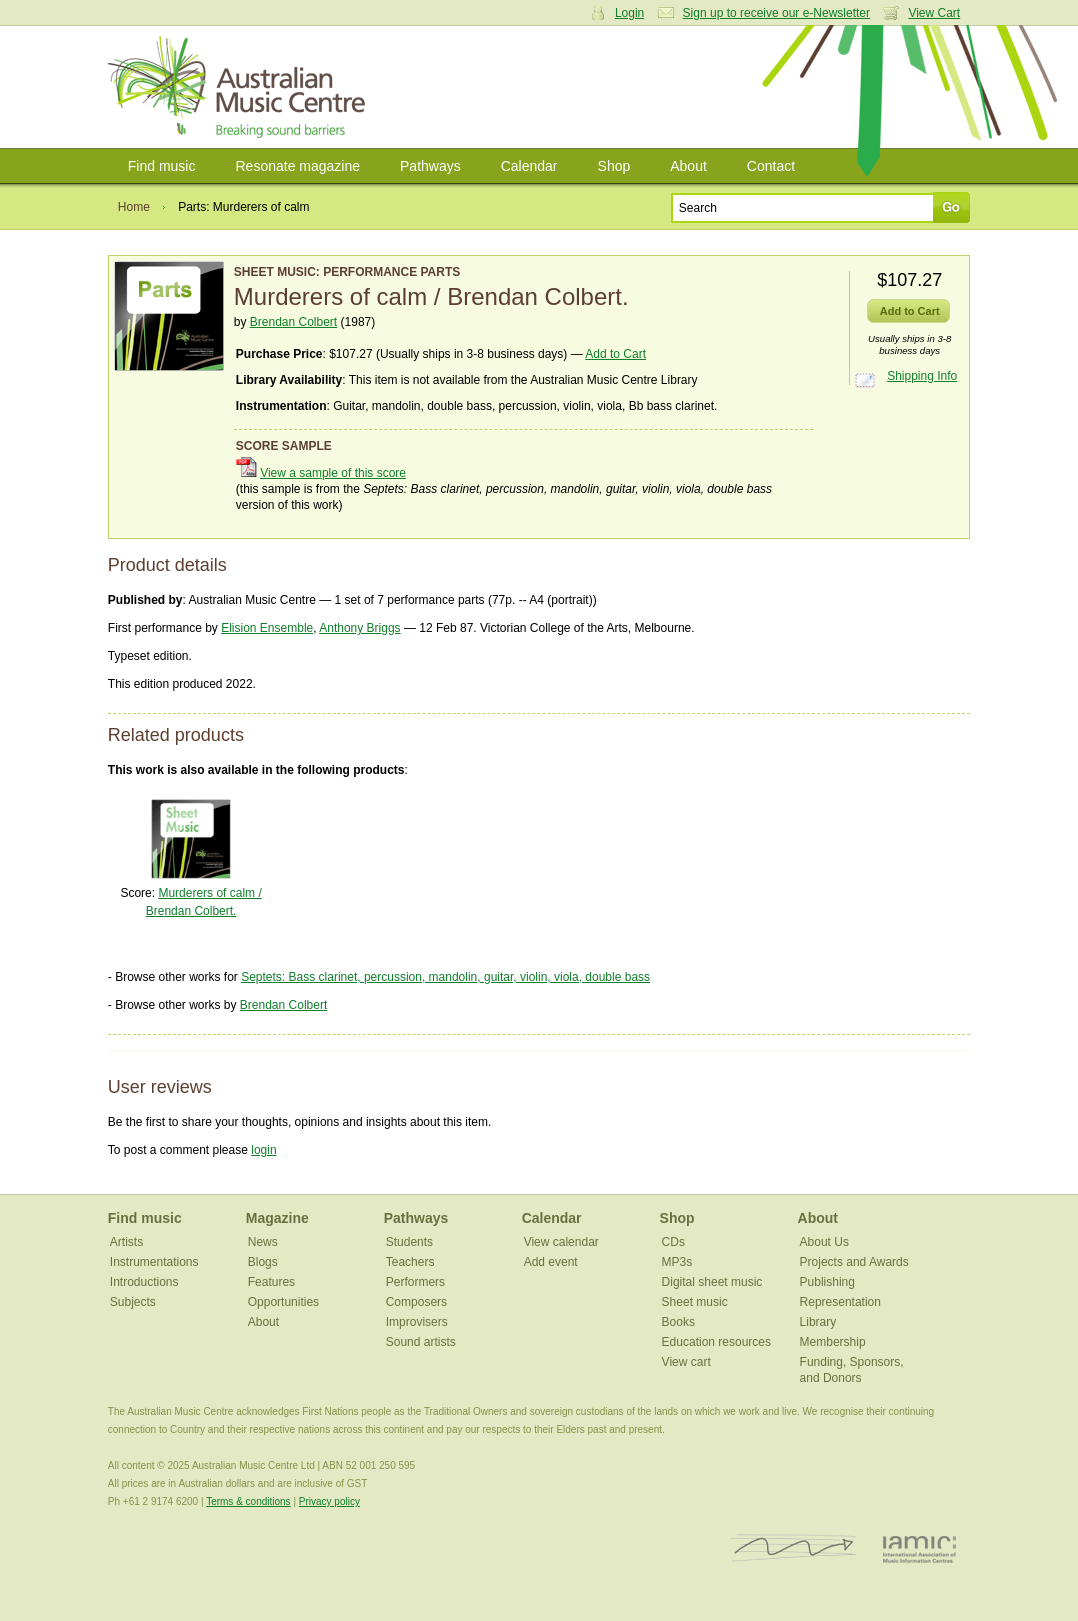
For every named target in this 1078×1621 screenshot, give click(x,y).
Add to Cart (615, 354)
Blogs (263, 1262)
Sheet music (695, 1302)
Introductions (144, 1282)
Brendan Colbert (293, 322)
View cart (686, 1362)
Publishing (827, 1282)
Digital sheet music (712, 1282)
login (263, 1150)
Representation (840, 1302)
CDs (673, 1242)
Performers (415, 1282)
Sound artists (421, 1342)
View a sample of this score (333, 473)
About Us (824, 1242)
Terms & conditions (248, 1501)
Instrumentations (154, 1262)
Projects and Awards (854, 1262)
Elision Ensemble (267, 628)
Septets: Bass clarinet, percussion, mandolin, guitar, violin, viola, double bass (445, 977)
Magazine (277, 1218)
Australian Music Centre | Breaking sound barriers (240, 87)
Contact (771, 166)
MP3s (677, 1262)
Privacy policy (329, 1501)
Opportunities (283, 1302)
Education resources (716, 1342)
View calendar (561, 1242)
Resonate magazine (297, 166)
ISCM (793, 1548)
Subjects (133, 1302)
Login (629, 13)
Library (818, 1322)
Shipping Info (922, 376)
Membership (833, 1342)
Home (134, 207)
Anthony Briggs (359, 628)
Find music (162, 166)
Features (271, 1282)
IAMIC (919, 1548)
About (688, 166)
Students (409, 1242)
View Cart (934, 13)
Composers (416, 1302)
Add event (551, 1262)
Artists (126, 1242)
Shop (614, 166)
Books (678, 1322)
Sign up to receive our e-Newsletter (776, 13)
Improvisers (417, 1322)
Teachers (410, 1262)
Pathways (430, 166)
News (263, 1242)
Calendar (529, 166)
